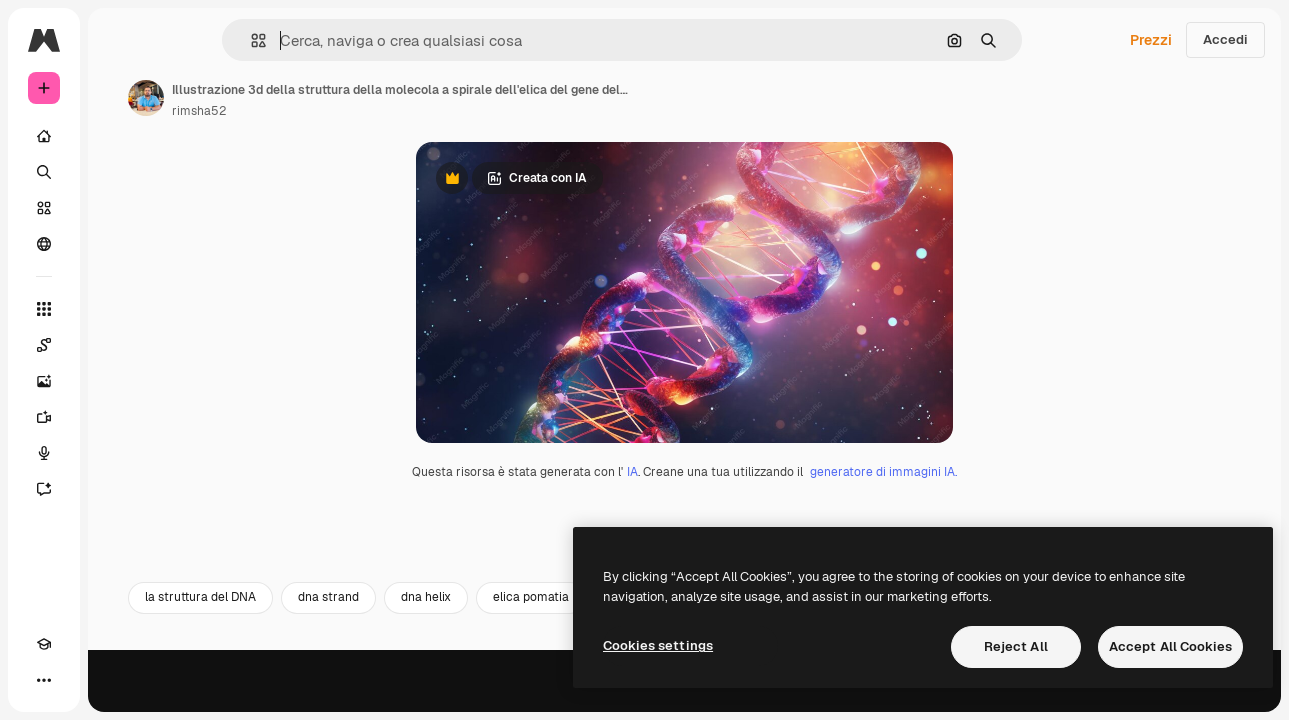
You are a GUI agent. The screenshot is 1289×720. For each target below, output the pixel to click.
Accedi (1225, 39)
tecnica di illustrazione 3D (1141, 697)
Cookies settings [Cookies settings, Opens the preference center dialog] (658, 645)
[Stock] (120, 208)
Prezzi (1151, 40)
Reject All (1016, 646)
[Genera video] (120, 417)
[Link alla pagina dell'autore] (298, 98)
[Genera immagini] (120, 381)
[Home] (120, 136)
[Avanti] (1239, 697)
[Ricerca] (120, 172)
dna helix (578, 697)
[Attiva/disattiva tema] (80, 680)
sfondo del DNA (806, 697)
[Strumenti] (120, 309)
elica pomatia (683, 697)
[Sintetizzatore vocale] (120, 453)
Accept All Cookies (1170, 646)
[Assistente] (120, 489)
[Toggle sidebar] (196, 40)
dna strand (480, 697)
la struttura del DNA (352, 697)
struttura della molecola (958, 697)
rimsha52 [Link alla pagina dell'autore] (351, 111)
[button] (326, 40)
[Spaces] (120, 345)
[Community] (120, 244)
